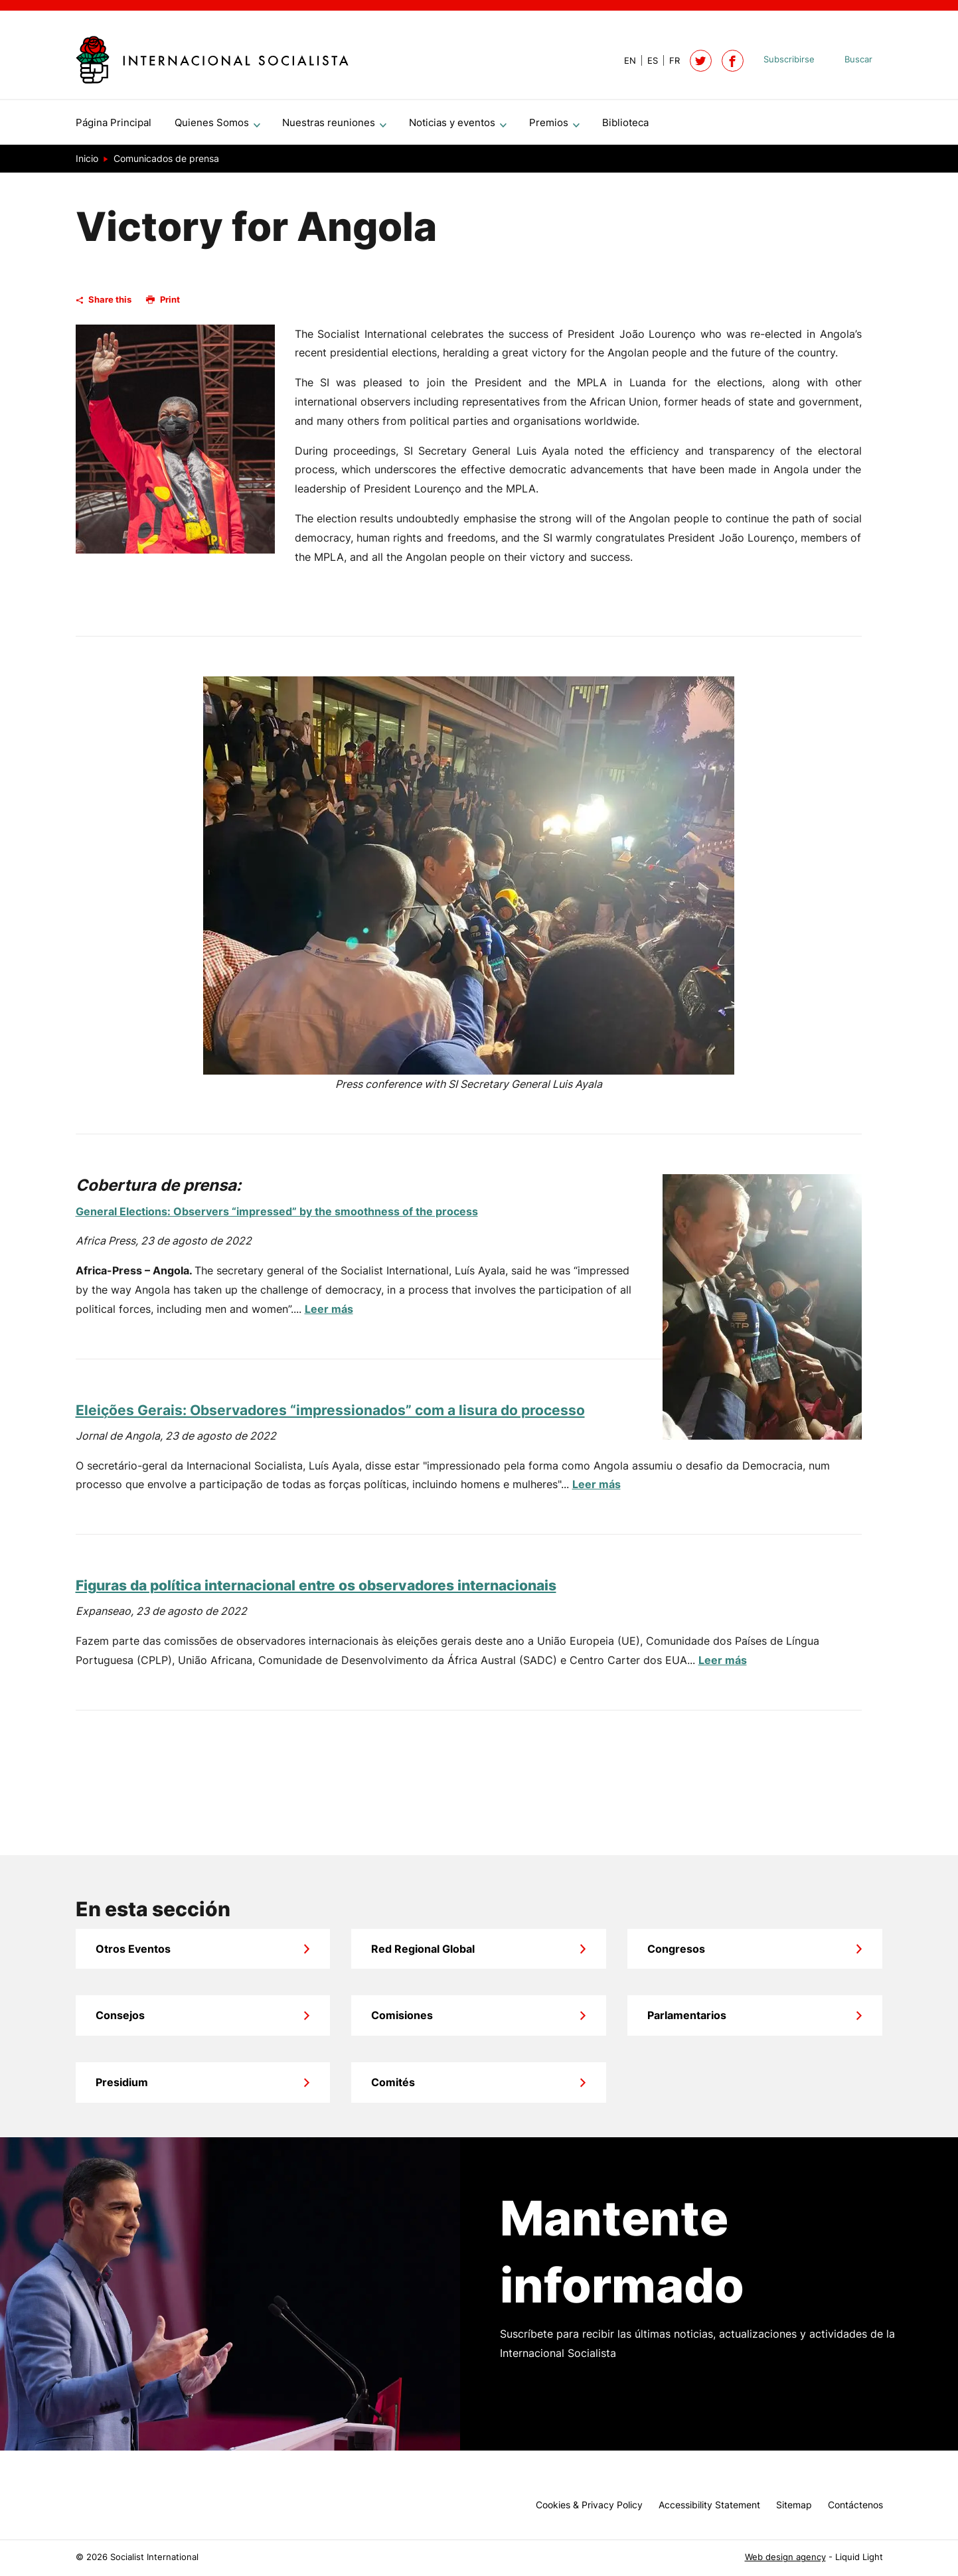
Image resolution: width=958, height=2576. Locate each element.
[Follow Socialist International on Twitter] (700, 60)
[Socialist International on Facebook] (732, 60)
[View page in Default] (624, 61)
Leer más (329, 1314)
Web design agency (785, 2557)
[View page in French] (669, 61)
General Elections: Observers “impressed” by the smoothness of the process (277, 1216)
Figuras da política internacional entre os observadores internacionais (316, 1590)
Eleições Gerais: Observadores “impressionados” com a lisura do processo (330, 1415)
